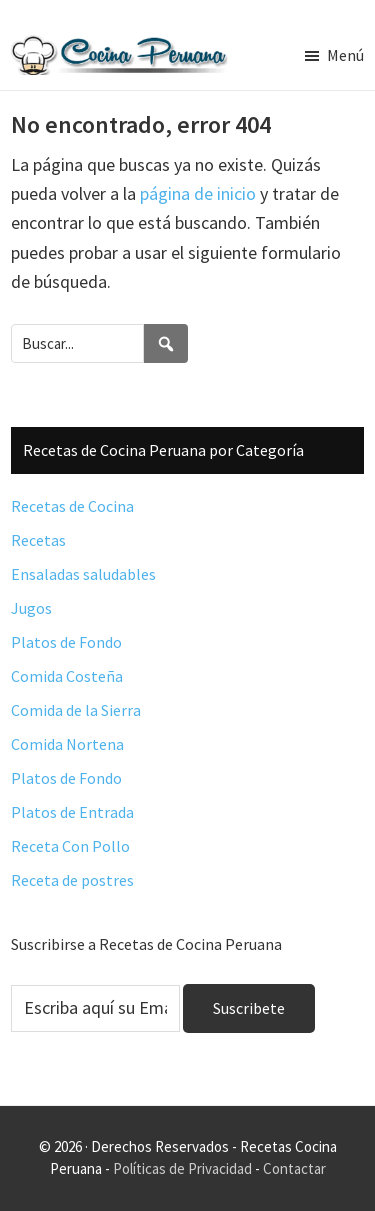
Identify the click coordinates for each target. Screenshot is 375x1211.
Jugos (31, 608)
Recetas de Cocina (72, 506)
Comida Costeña (67, 676)
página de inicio (198, 193)
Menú (345, 55)
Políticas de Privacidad (182, 1168)
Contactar (294, 1168)
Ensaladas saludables (83, 574)
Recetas (38, 540)
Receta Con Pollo (70, 846)
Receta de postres (72, 880)
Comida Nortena (67, 744)
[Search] (166, 343)
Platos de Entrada (72, 812)
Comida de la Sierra (76, 710)
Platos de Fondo (66, 642)
